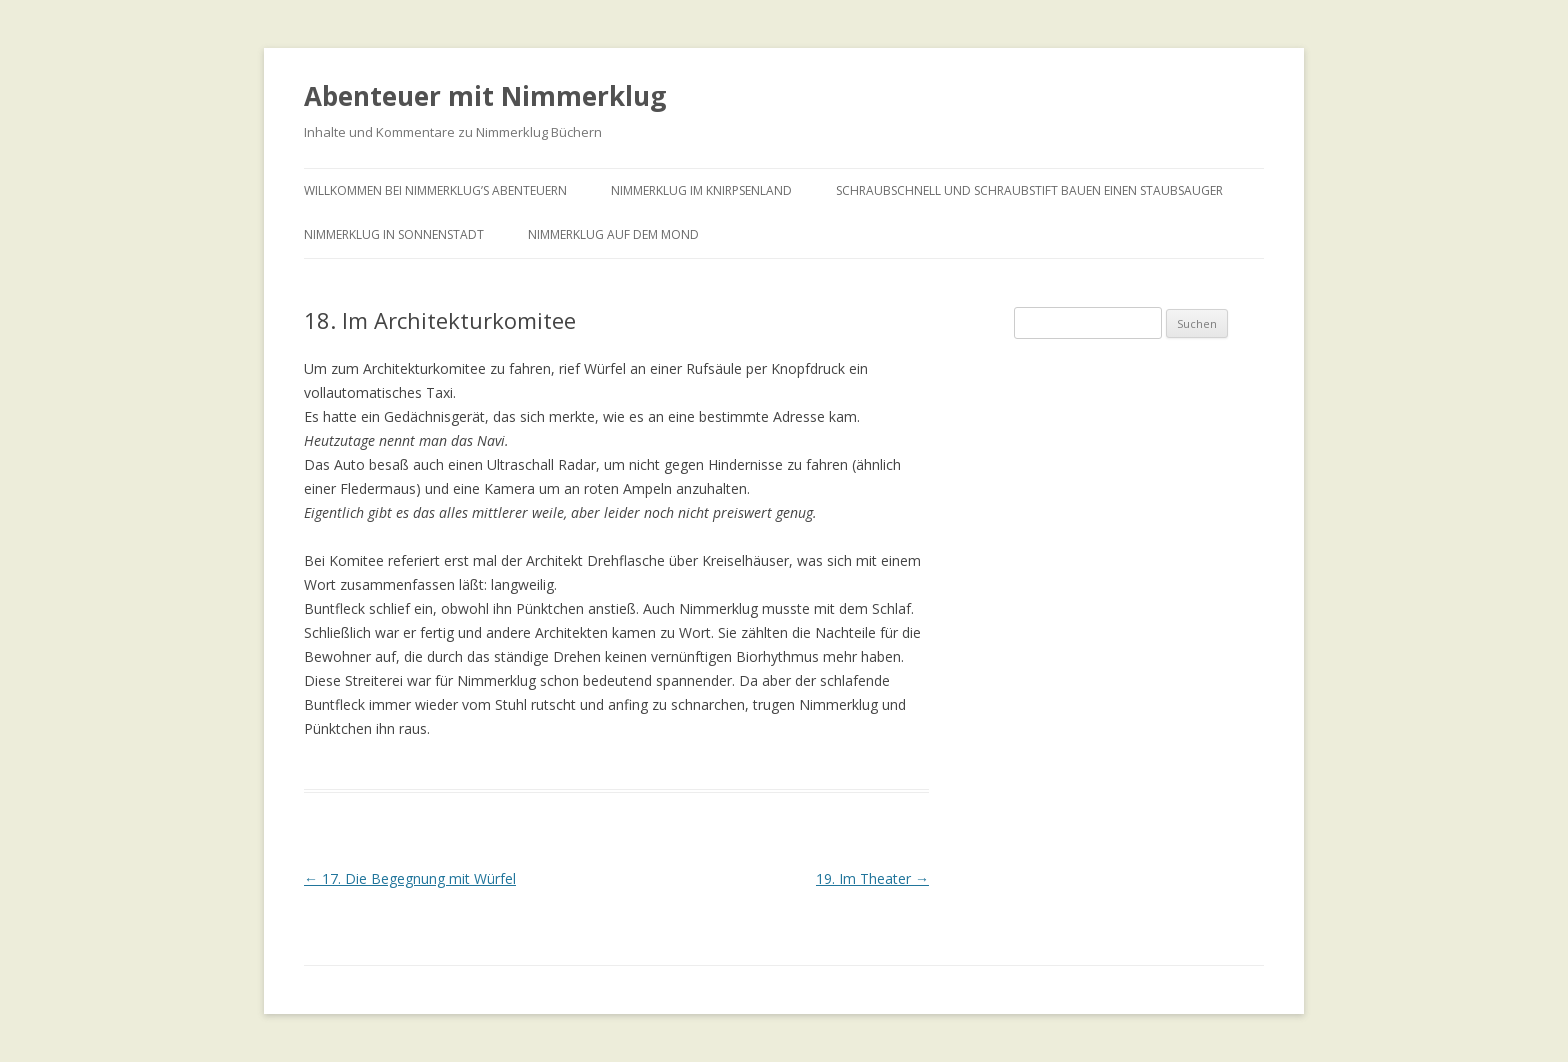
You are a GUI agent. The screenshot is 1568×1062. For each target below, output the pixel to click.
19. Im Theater (872, 878)
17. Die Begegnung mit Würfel (410, 878)
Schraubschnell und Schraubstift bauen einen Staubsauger (1029, 190)
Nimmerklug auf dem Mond (613, 234)
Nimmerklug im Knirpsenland (701, 190)
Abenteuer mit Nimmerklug (485, 96)
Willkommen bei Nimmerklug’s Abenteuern (435, 190)
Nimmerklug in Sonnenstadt (394, 234)
